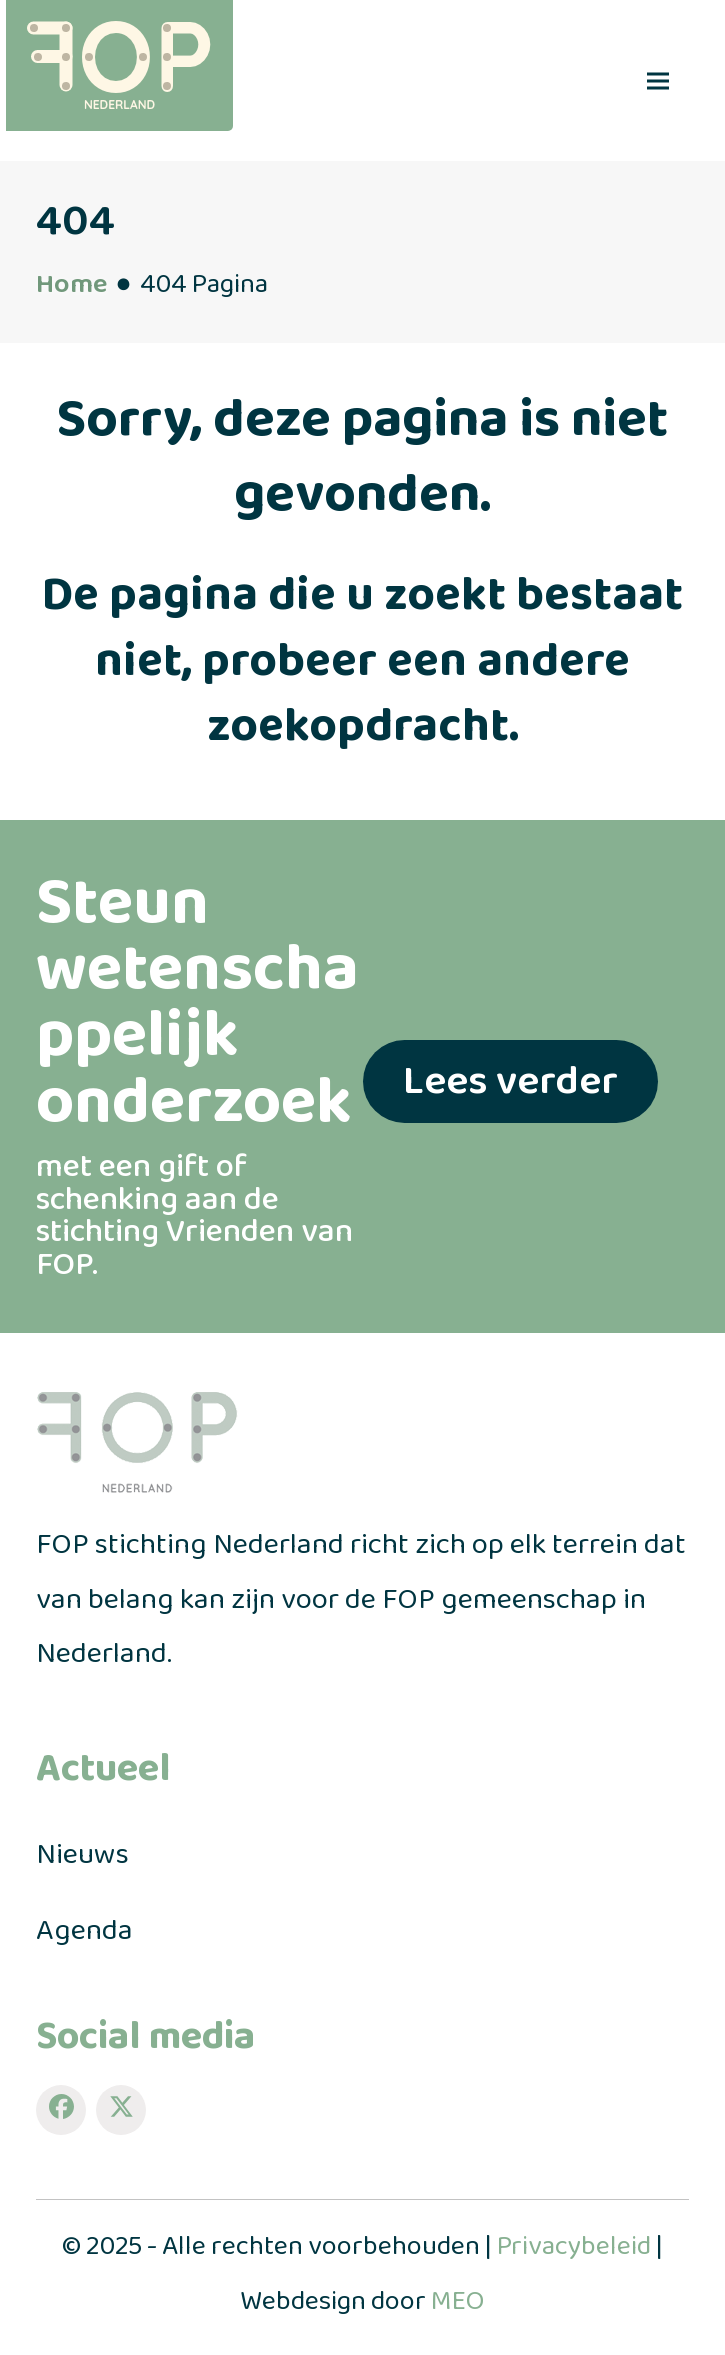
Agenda (84, 1931)
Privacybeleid (574, 2246)
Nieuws (82, 1855)
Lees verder (510, 1081)
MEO (458, 2301)
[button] (658, 80)
